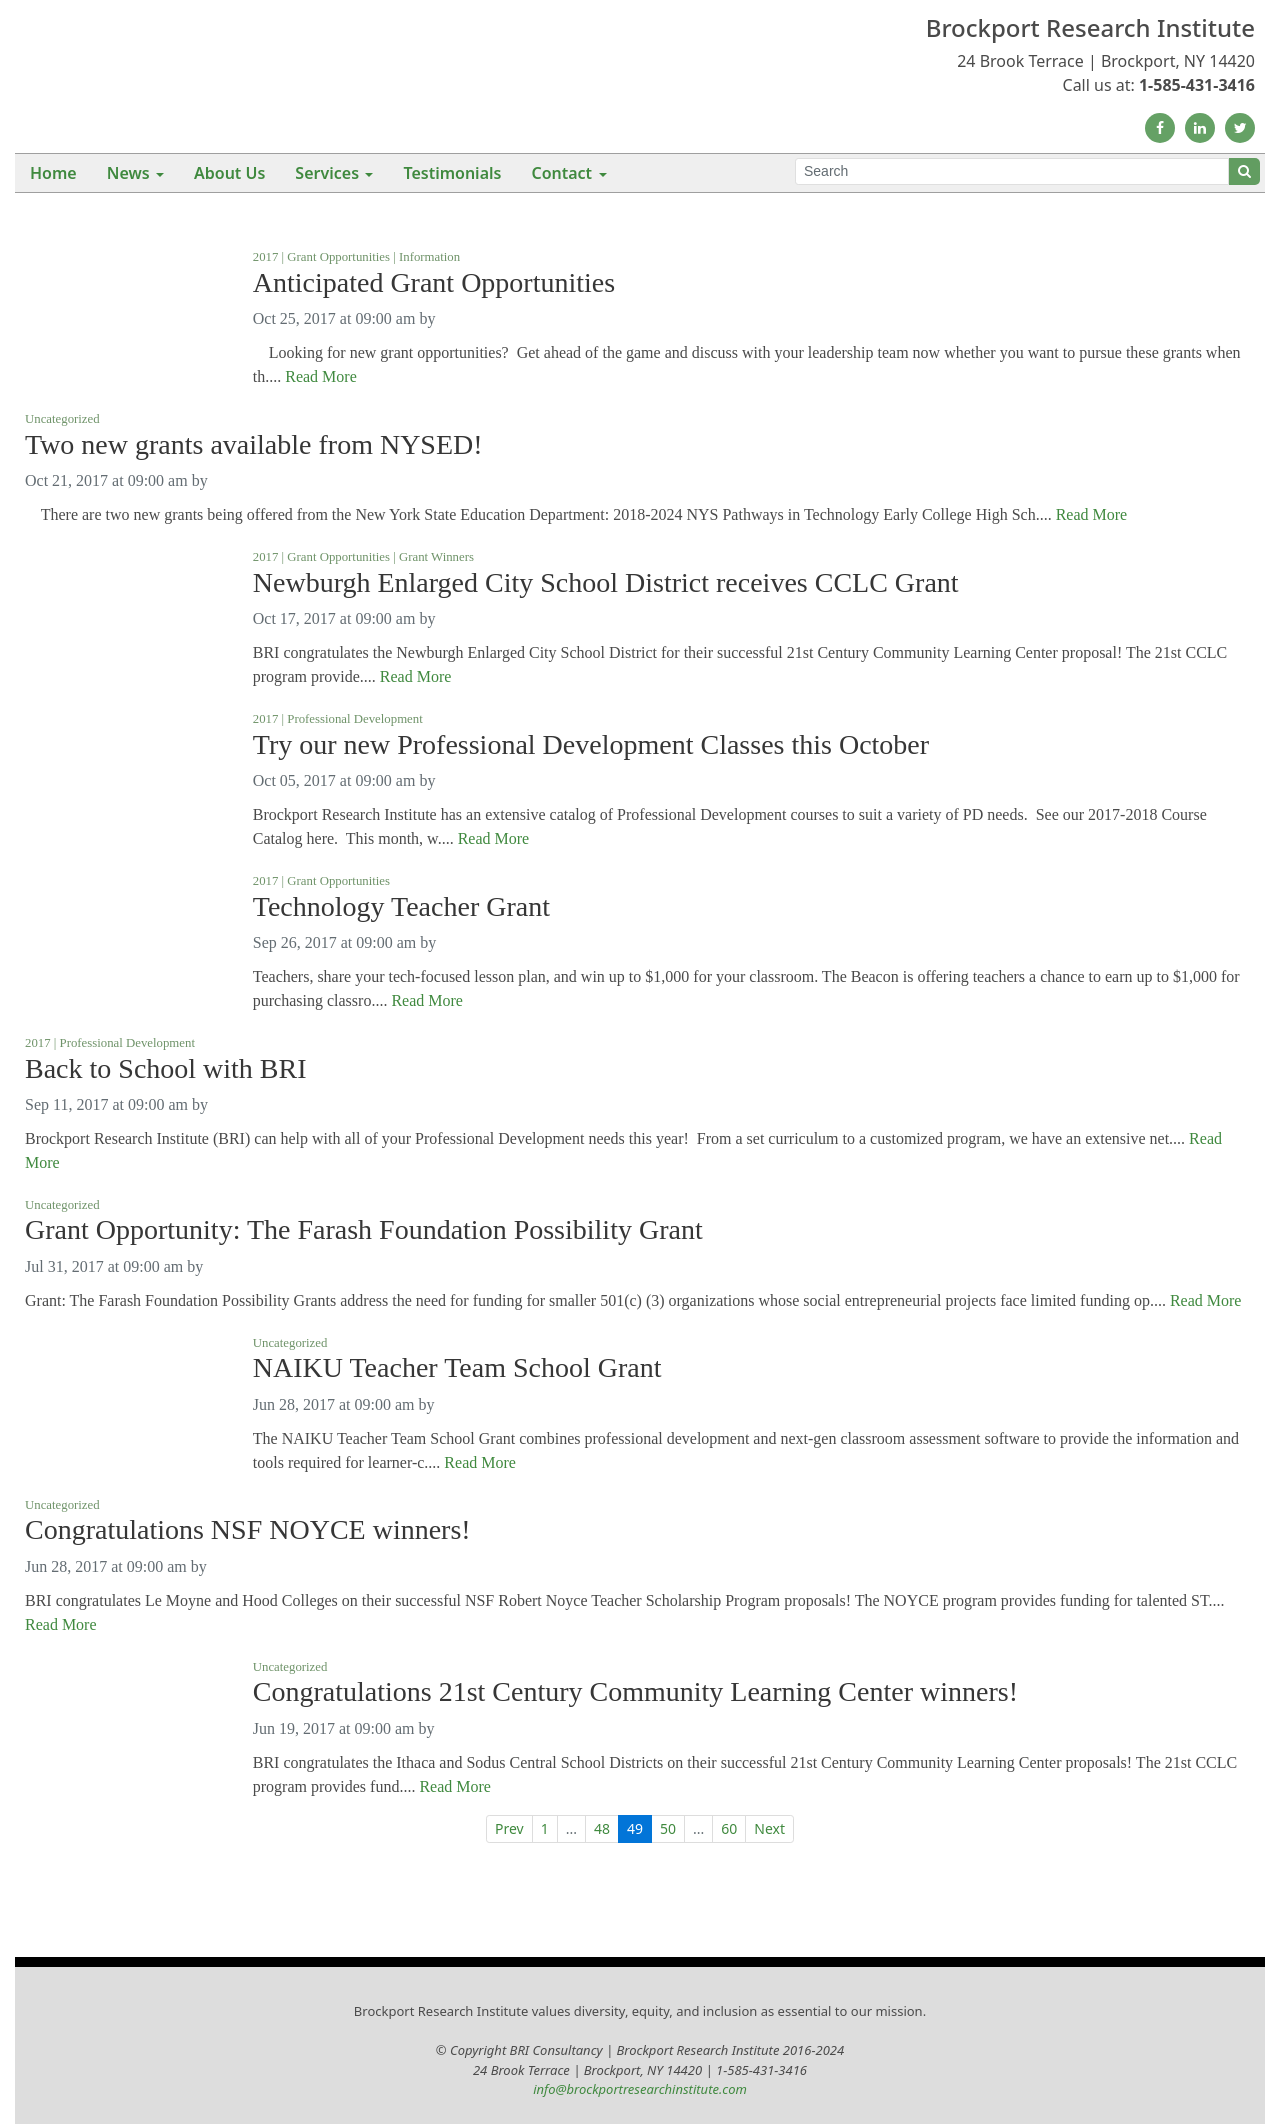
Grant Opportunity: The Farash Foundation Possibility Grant (364, 1230)
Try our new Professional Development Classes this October (591, 745)
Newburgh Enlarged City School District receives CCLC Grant (606, 583)
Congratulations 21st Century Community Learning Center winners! (635, 1692)
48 (602, 1828)
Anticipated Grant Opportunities (434, 283)
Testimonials (452, 173)
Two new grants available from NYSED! (254, 445)
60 (729, 1828)
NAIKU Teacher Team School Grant (457, 1368)
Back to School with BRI (166, 1069)
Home (53, 173)
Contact (561, 173)
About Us (229, 173)
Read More (321, 376)
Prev (509, 1828)
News (128, 173)
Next (769, 1828)
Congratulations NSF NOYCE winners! (248, 1530)
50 (668, 1828)
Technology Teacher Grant (401, 907)
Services (327, 173)
